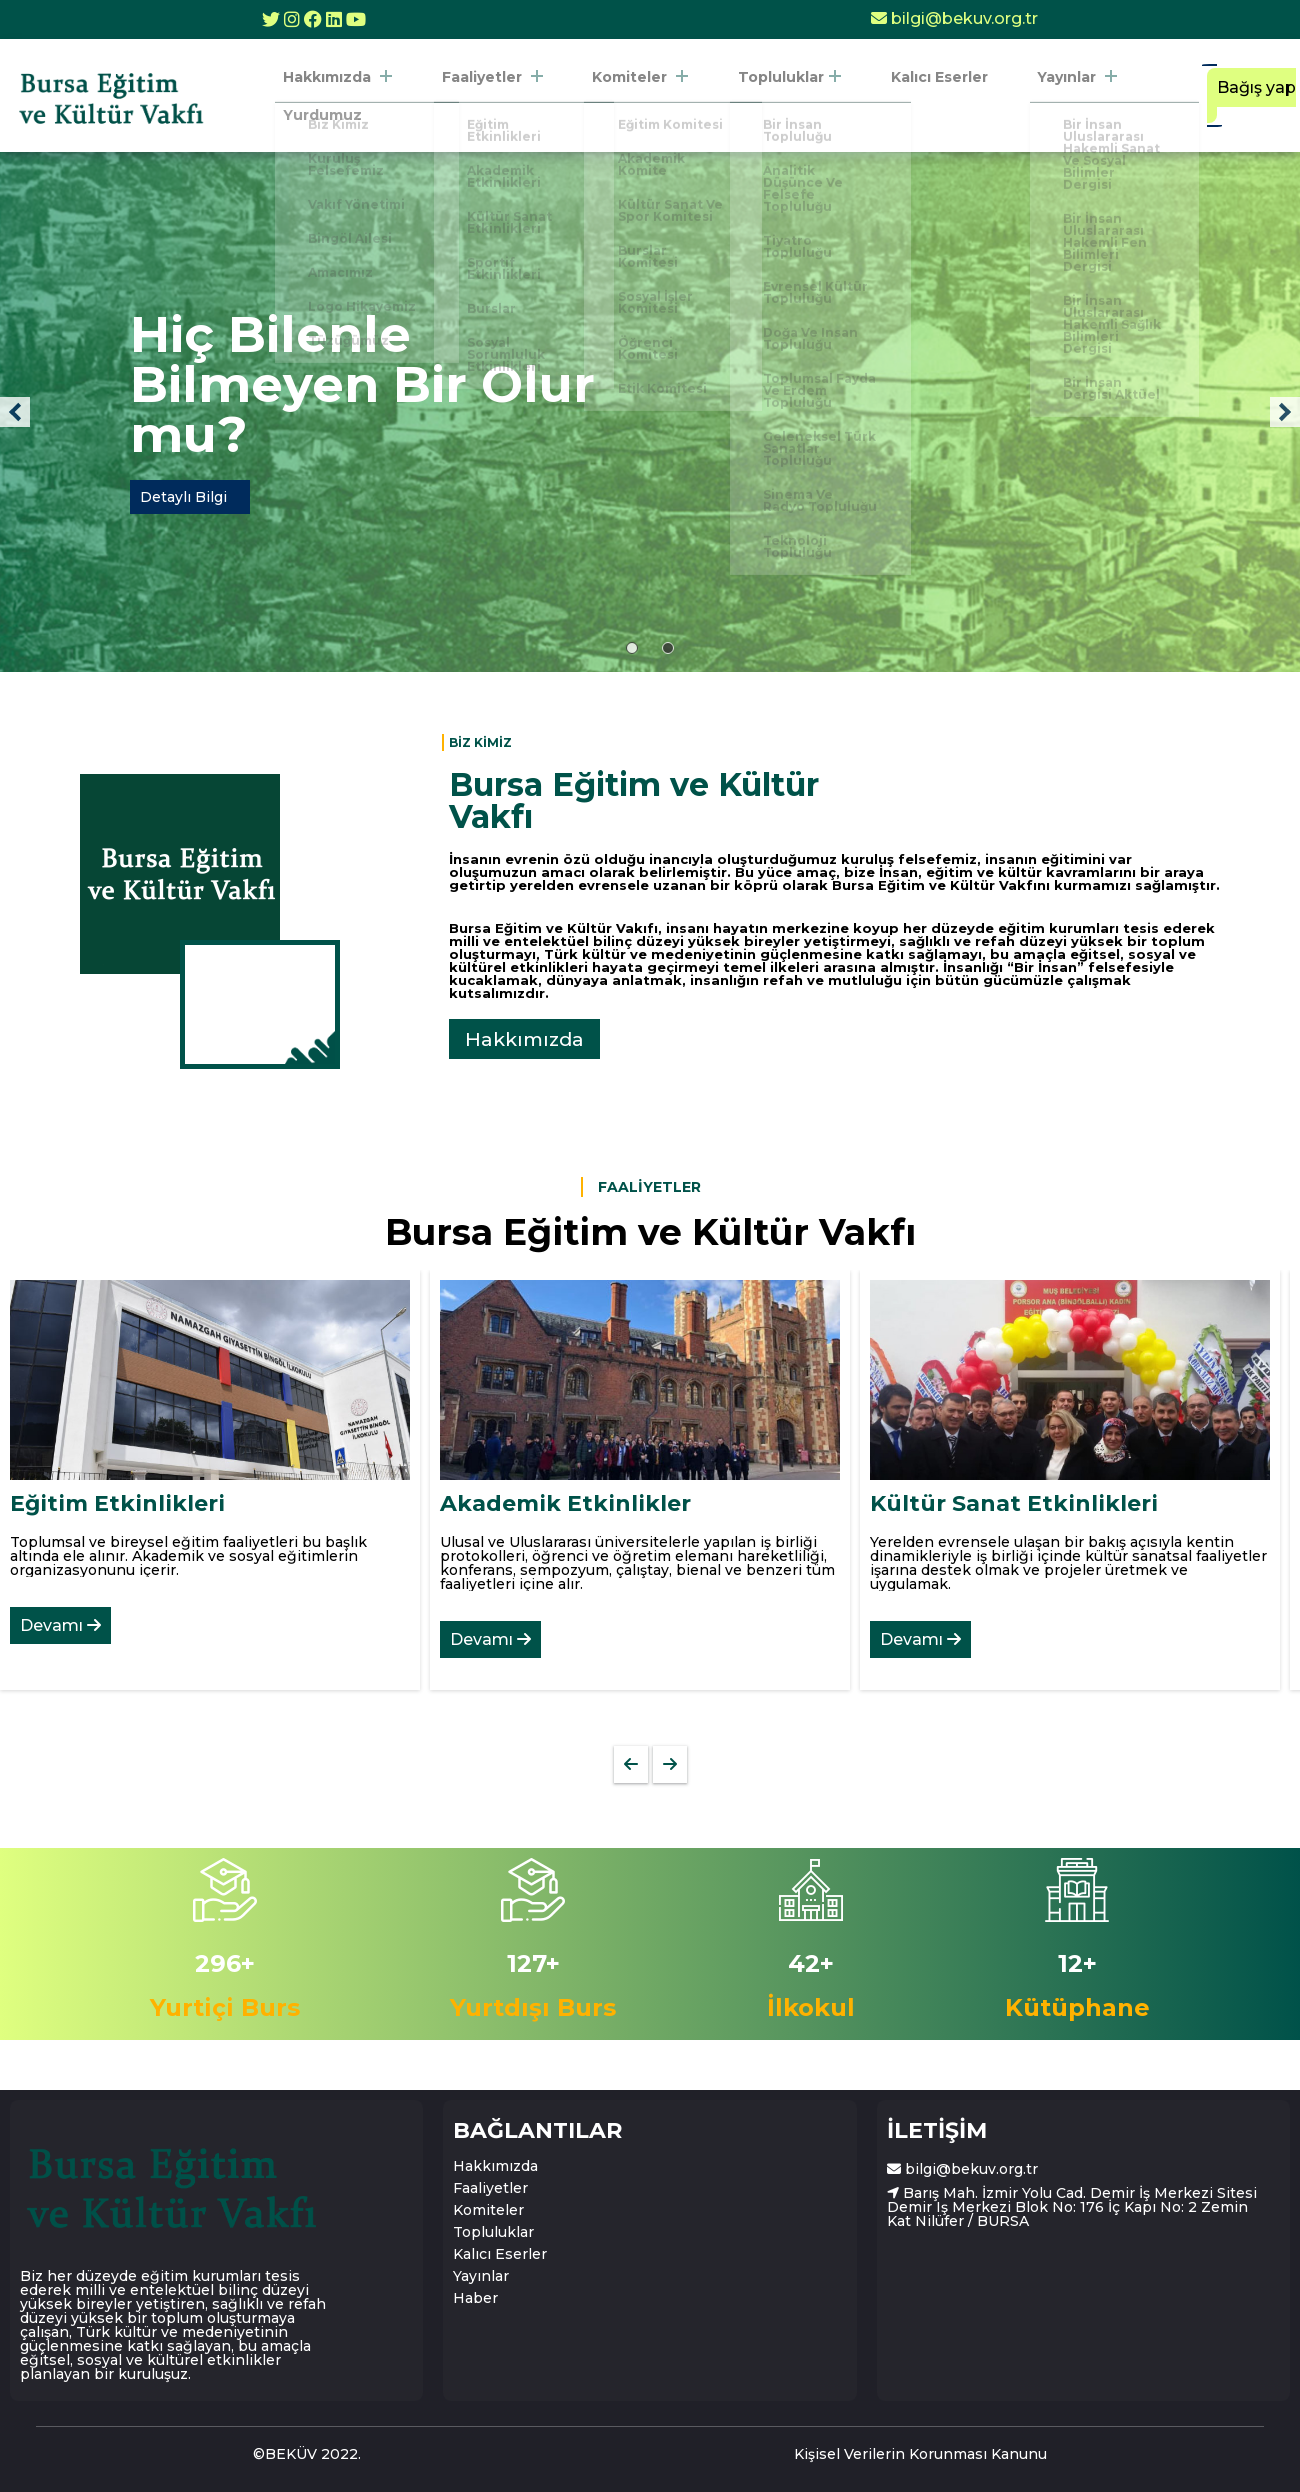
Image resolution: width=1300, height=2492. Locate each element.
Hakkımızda (350, 96)
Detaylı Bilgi (183, 497)
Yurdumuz (1125, 96)
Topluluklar (755, 96)
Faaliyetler (489, 96)
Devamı (60, 1625)
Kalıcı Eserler (889, 96)
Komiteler (622, 96)
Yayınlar (1012, 96)
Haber (475, 2298)
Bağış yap (1240, 95)
